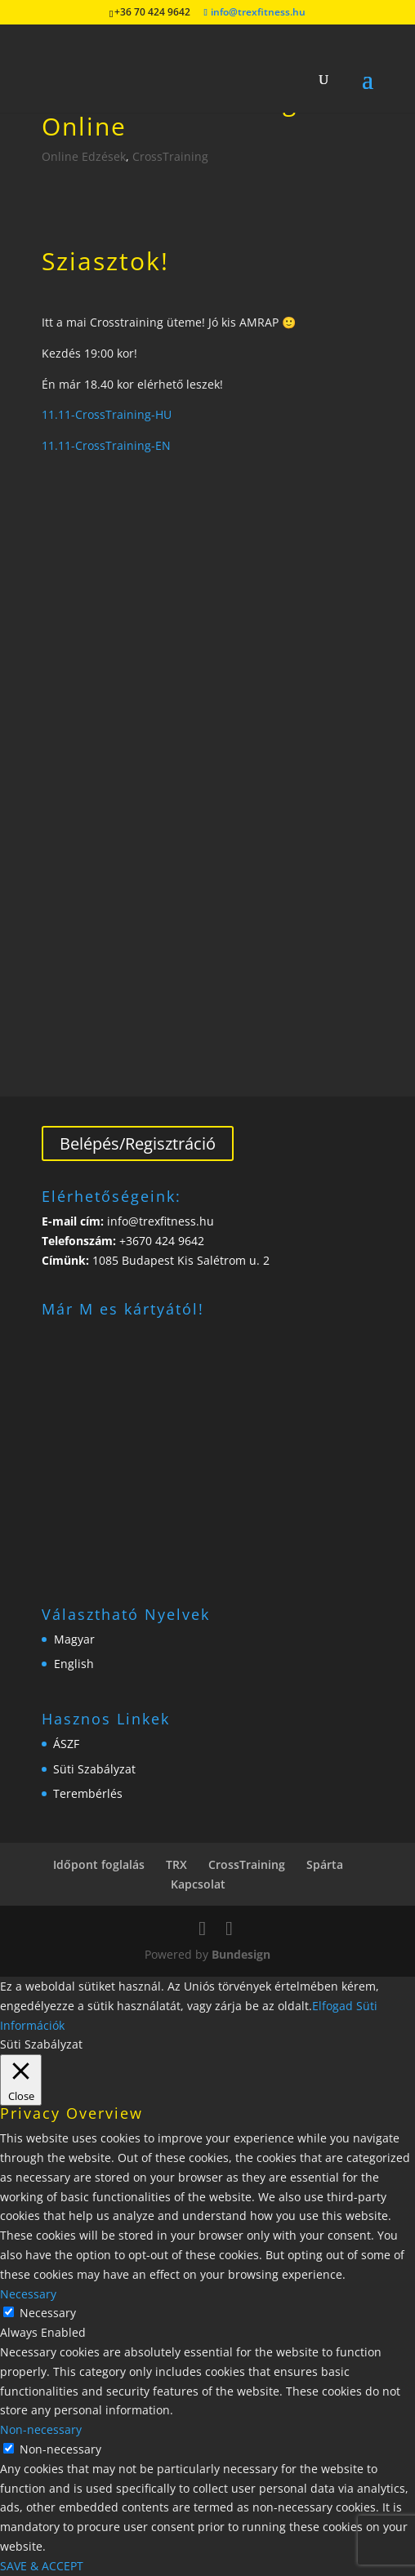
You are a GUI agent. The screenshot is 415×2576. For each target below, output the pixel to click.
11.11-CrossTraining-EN (106, 445)
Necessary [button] (28, 2294)
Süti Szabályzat (94, 1769)
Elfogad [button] (332, 2005)
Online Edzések (84, 156)
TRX (176, 1864)
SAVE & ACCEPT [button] (41, 2566)
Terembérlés (88, 1793)
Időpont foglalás (99, 1864)
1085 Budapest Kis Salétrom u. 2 (181, 1260)
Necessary (48, 2312)
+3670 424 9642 (160, 1240)
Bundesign (241, 1954)
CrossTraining (170, 156)
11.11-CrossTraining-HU (107, 414)
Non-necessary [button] (41, 2429)
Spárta (324, 1864)
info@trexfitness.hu (159, 1221)
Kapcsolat (198, 1884)
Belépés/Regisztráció (138, 1143)
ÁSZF (66, 1743)
